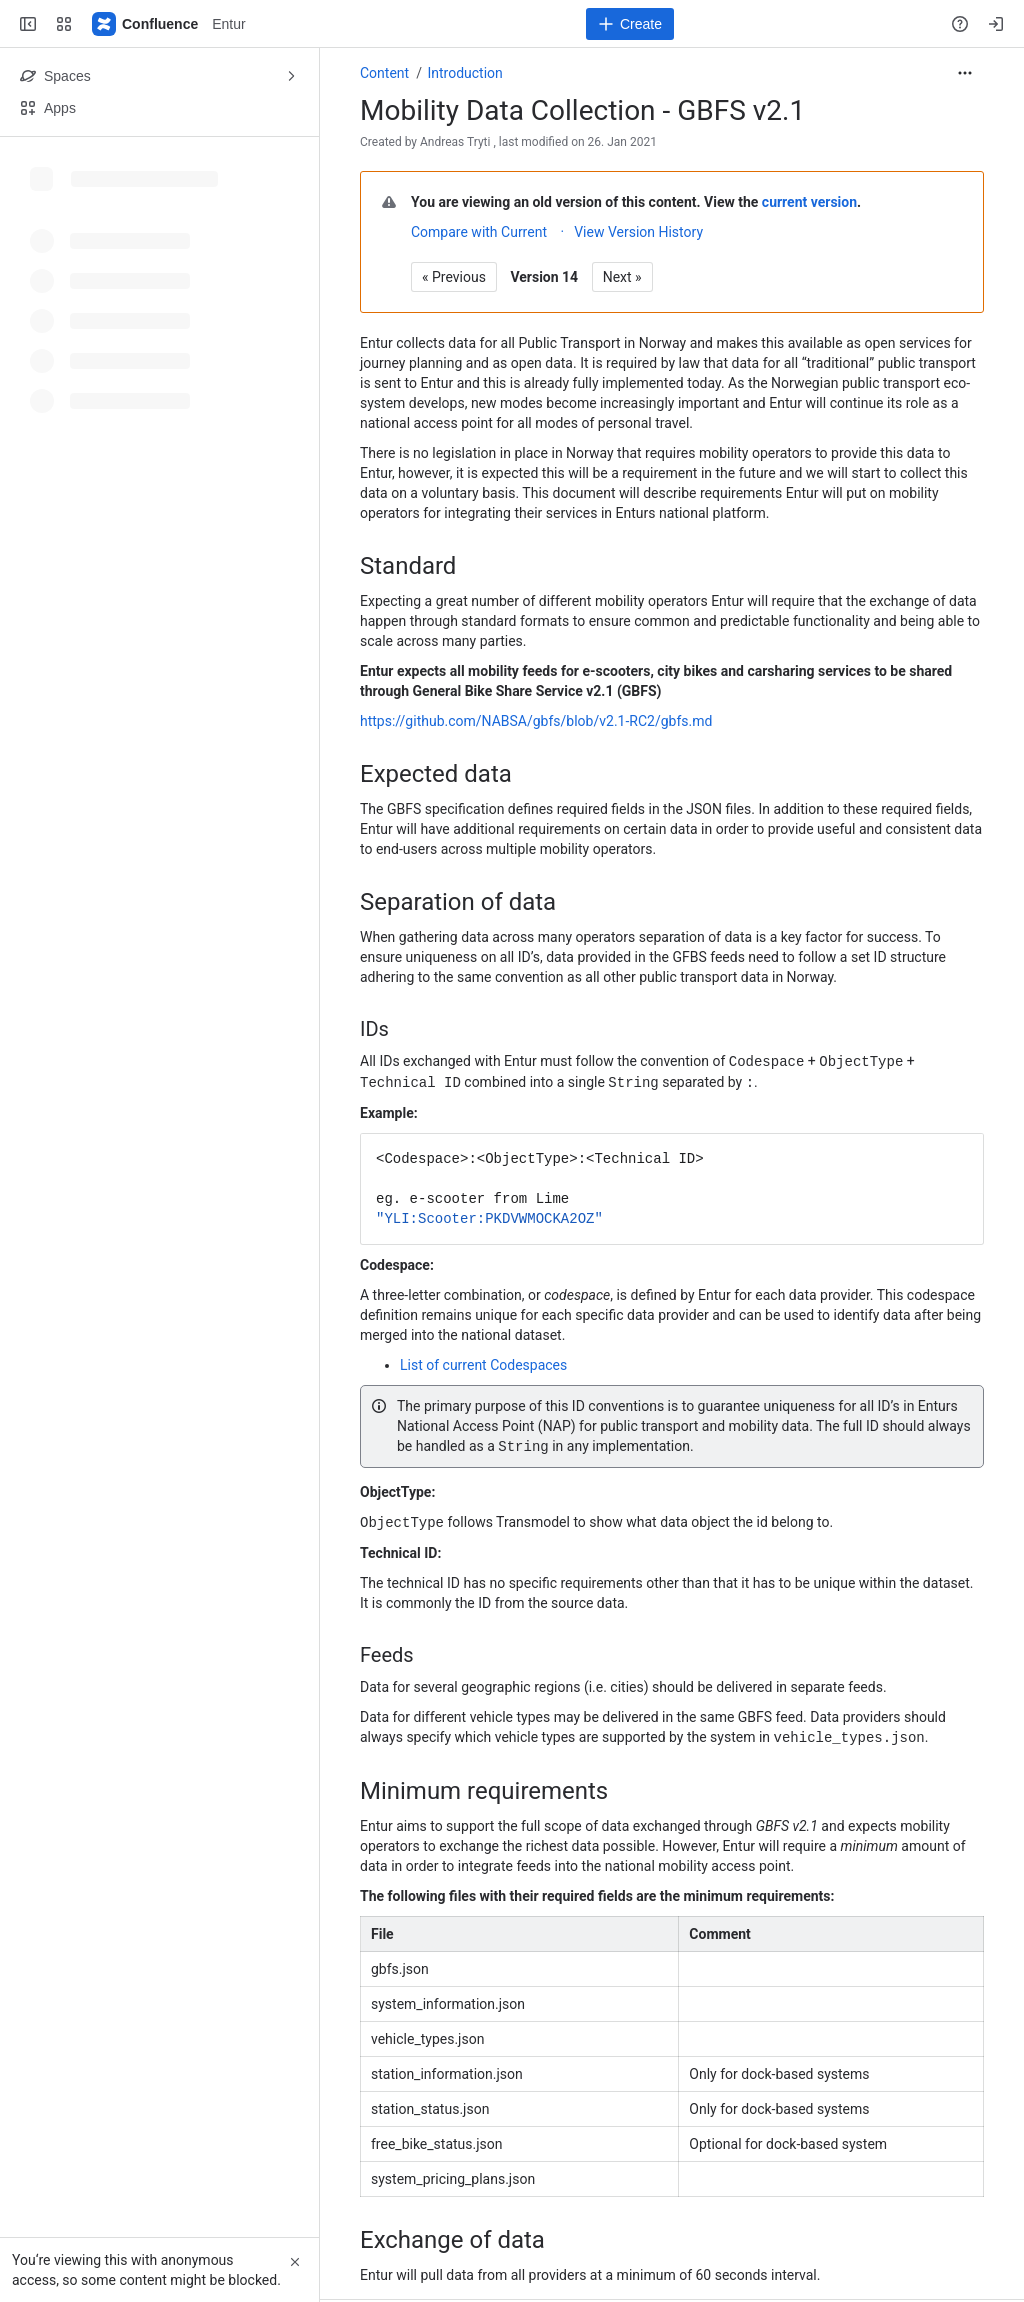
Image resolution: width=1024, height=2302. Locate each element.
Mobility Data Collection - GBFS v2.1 (582, 110)
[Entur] (146, 24)
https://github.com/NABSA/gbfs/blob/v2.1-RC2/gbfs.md (536, 721)
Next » (622, 277)
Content (384, 73)
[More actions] (965, 73)
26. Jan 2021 (622, 142)
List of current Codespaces (483, 1363)
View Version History (638, 232)
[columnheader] (520, 1928)
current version (809, 202)
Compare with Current (479, 232)
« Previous (454, 277)
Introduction (464, 73)
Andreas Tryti (455, 142)
